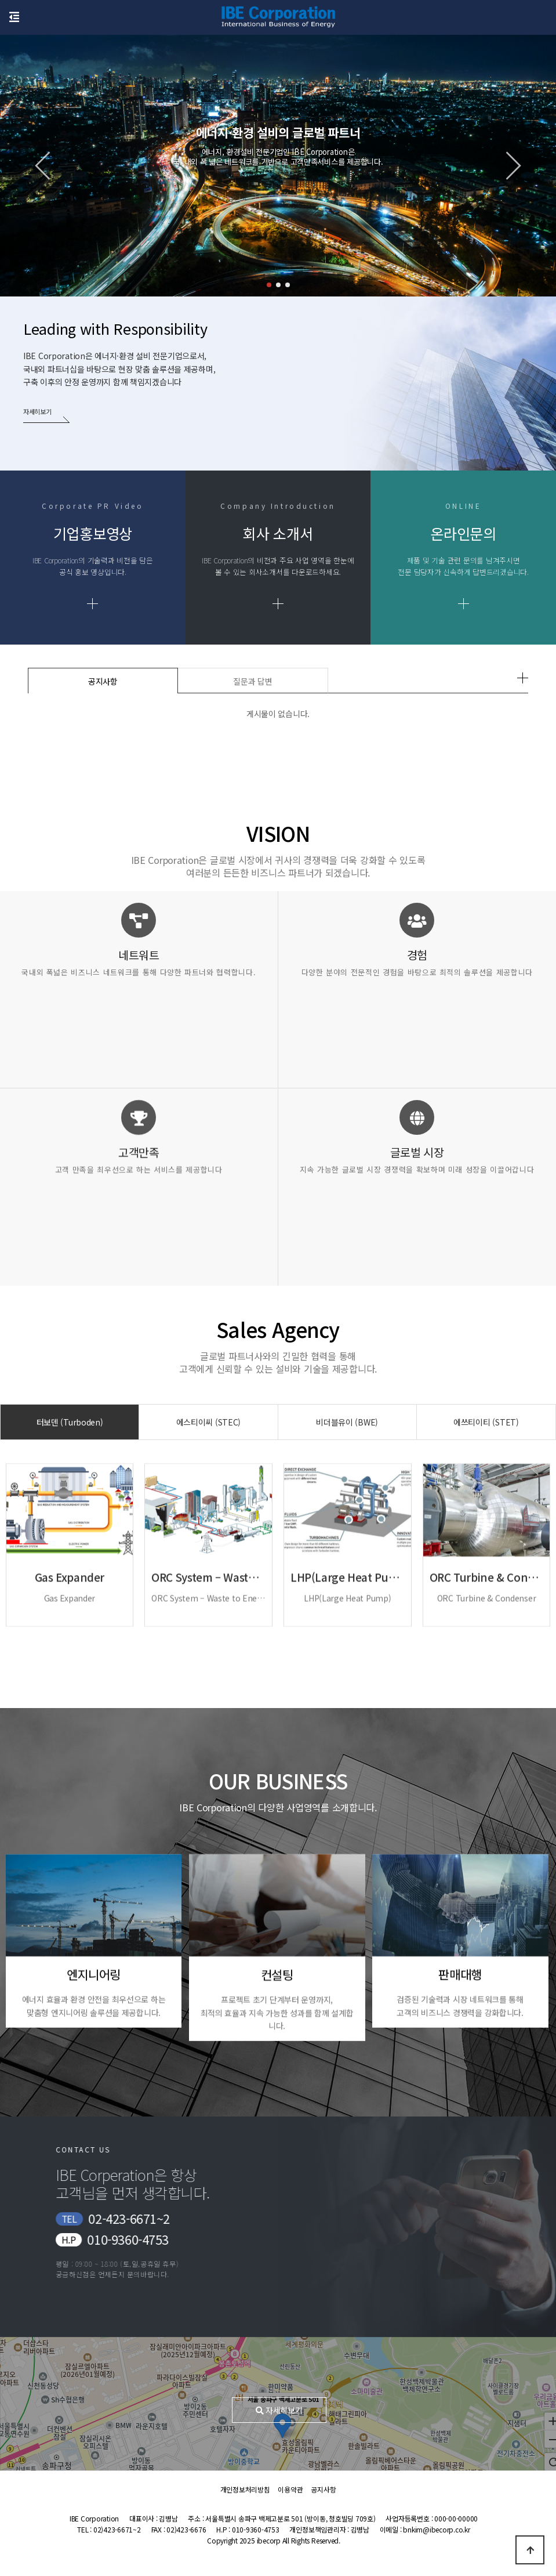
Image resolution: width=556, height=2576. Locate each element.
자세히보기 (38, 411)
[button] (269, 285)
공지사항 (103, 681)
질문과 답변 (252, 681)
